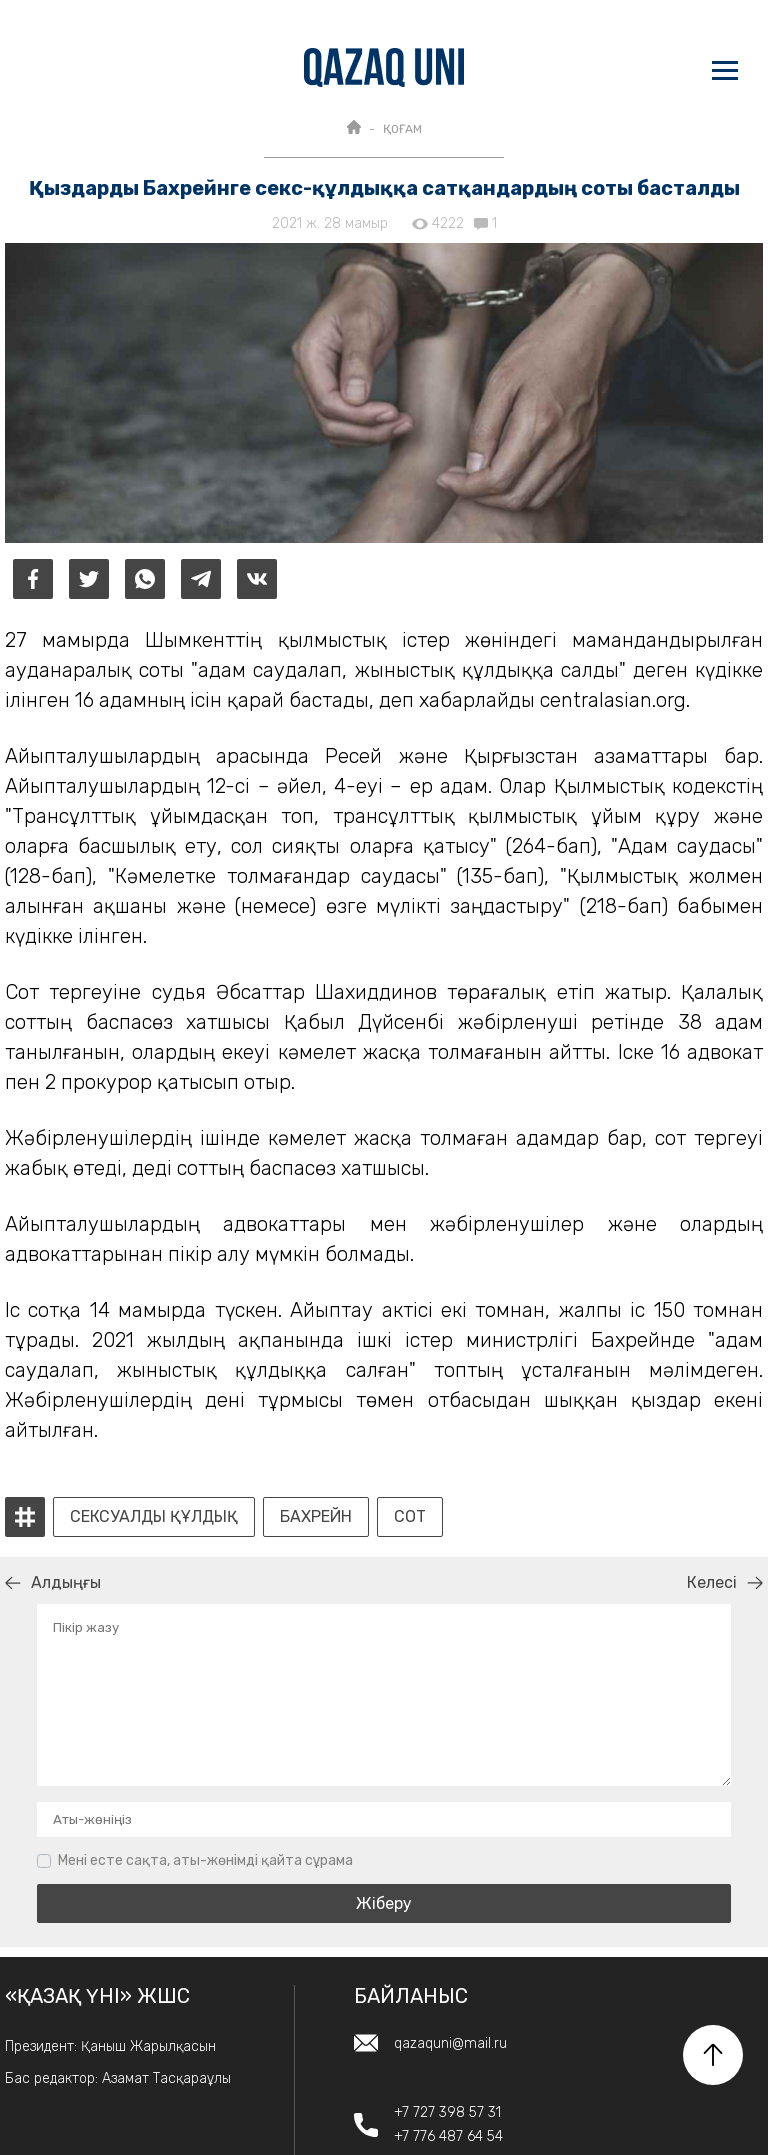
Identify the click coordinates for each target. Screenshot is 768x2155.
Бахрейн (316, 1517)
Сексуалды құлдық (154, 1517)
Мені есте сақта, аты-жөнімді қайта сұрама (205, 1860)
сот (410, 1517)
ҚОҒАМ (402, 129)
